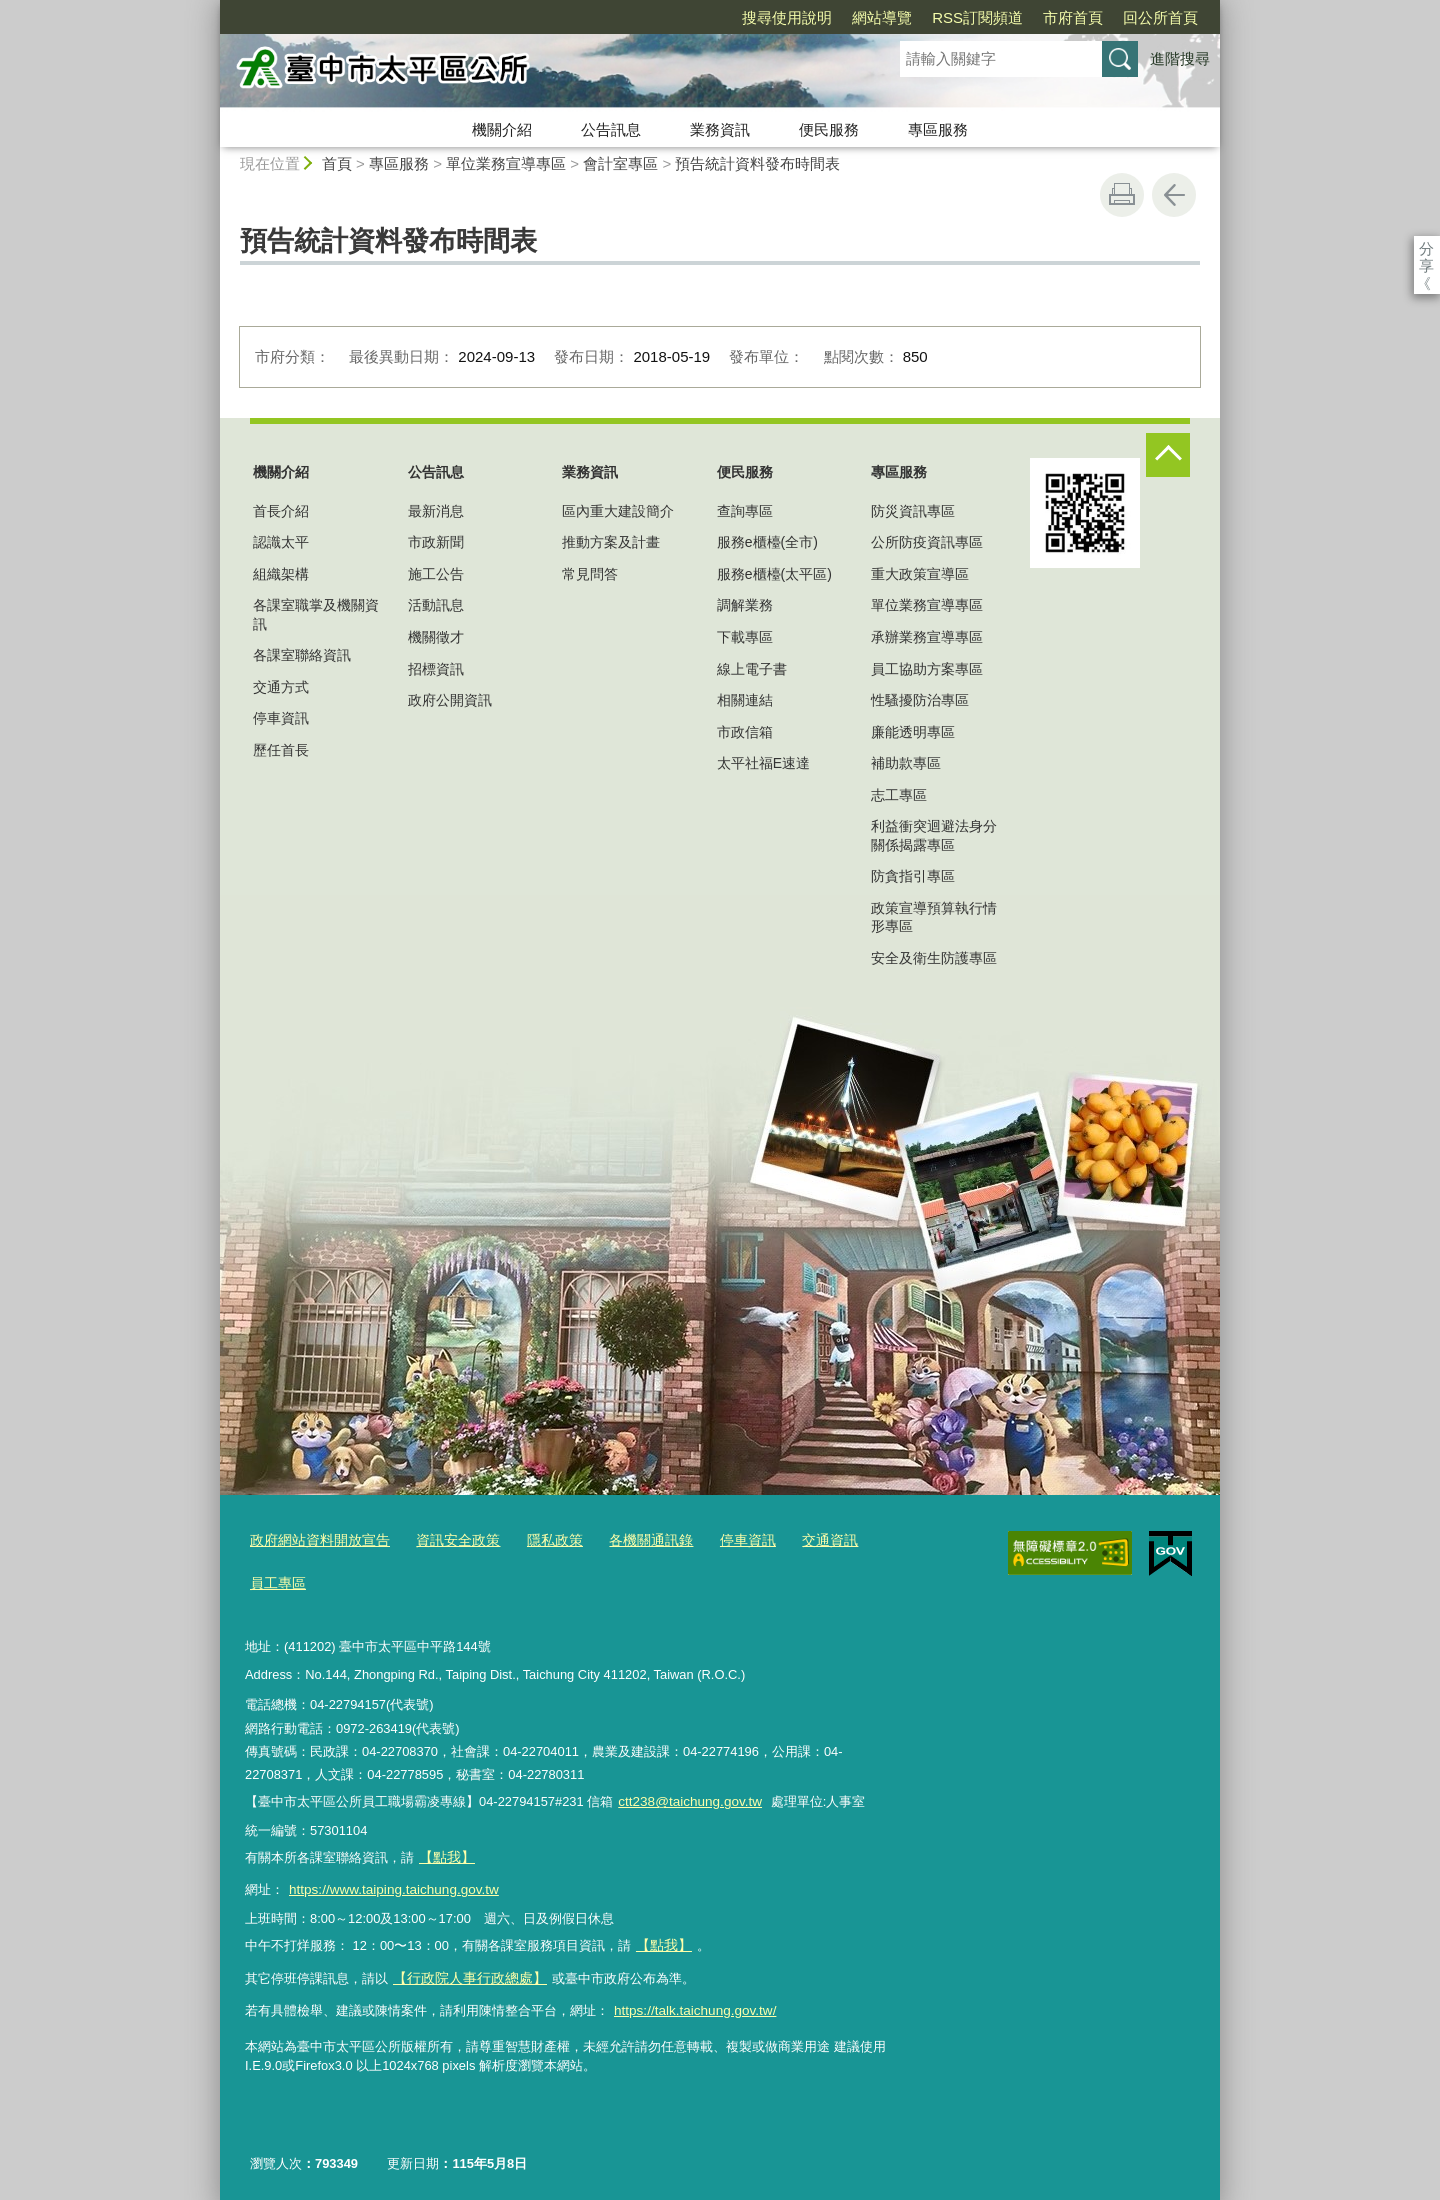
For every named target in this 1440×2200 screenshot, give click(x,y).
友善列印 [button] (1122, 195)
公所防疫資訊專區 (927, 542)
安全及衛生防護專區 (934, 958)
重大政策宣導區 (920, 574)
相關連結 (745, 700)
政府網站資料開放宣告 (315, 1540)
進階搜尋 (1180, 58)
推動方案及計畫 (611, 542)
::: (211, 8)
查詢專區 (745, 511)
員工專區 (276, 1581)
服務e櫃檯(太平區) (774, 574)
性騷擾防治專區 (920, 700)
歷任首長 (281, 750)
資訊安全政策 (445, 1540)
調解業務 (745, 605)
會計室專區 (620, 163)
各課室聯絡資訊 (302, 655)
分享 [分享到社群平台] (1426, 248)
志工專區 (899, 795)
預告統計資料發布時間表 (757, 163)
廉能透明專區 (913, 732)
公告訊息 (611, 129)
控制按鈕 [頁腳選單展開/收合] (1168, 455)
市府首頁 (958, 17)
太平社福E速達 (763, 763)
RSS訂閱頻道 (862, 17)
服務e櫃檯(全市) (767, 542)
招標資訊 (436, 669)
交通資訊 (798, 1540)
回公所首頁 (1045, 17)
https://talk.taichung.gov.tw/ (691, 1999)
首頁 (337, 163)
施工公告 (436, 574)
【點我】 (662, 1937)
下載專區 (745, 637)
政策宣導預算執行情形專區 (934, 917)
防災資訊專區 (913, 511)
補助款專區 (906, 763)
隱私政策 (537, 1540)
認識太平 (281, 542)
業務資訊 (720, 129)
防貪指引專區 (913, 876)
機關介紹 (502, 129)
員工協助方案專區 (927, 669)
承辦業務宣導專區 (927, 637)
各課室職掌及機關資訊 (316, 614)
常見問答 (590, 574)
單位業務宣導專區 (506, 163)
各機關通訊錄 (628, 1540)
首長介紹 (281, 511)
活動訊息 (436, 605)
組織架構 (281, 574)
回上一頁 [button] (1174, 195)
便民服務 (829, 129)
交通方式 (281, 687)
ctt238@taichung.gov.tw (686, 1798)
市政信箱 (745, 732)
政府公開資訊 (450, 700)
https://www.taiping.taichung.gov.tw (389, 1883)
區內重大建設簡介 (618, 511)
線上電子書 (752, 669)
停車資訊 (281, 718)
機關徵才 (436, 637)
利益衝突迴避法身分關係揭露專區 (934, 835)
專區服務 (938, 129)
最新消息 (436, 511)
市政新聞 (436, 542)
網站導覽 (767, 17)
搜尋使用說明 (672, 17)
